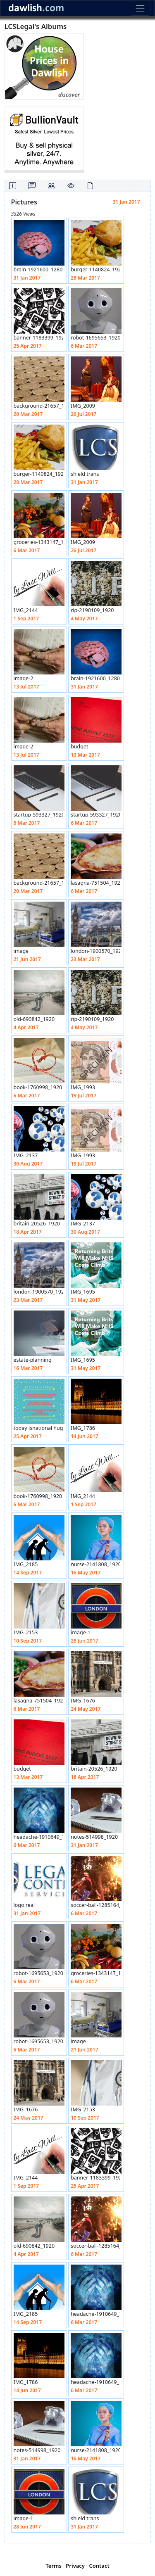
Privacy (75, 2565)
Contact (99, 2565)
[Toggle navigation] (140, 8)
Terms (53, 2565)
